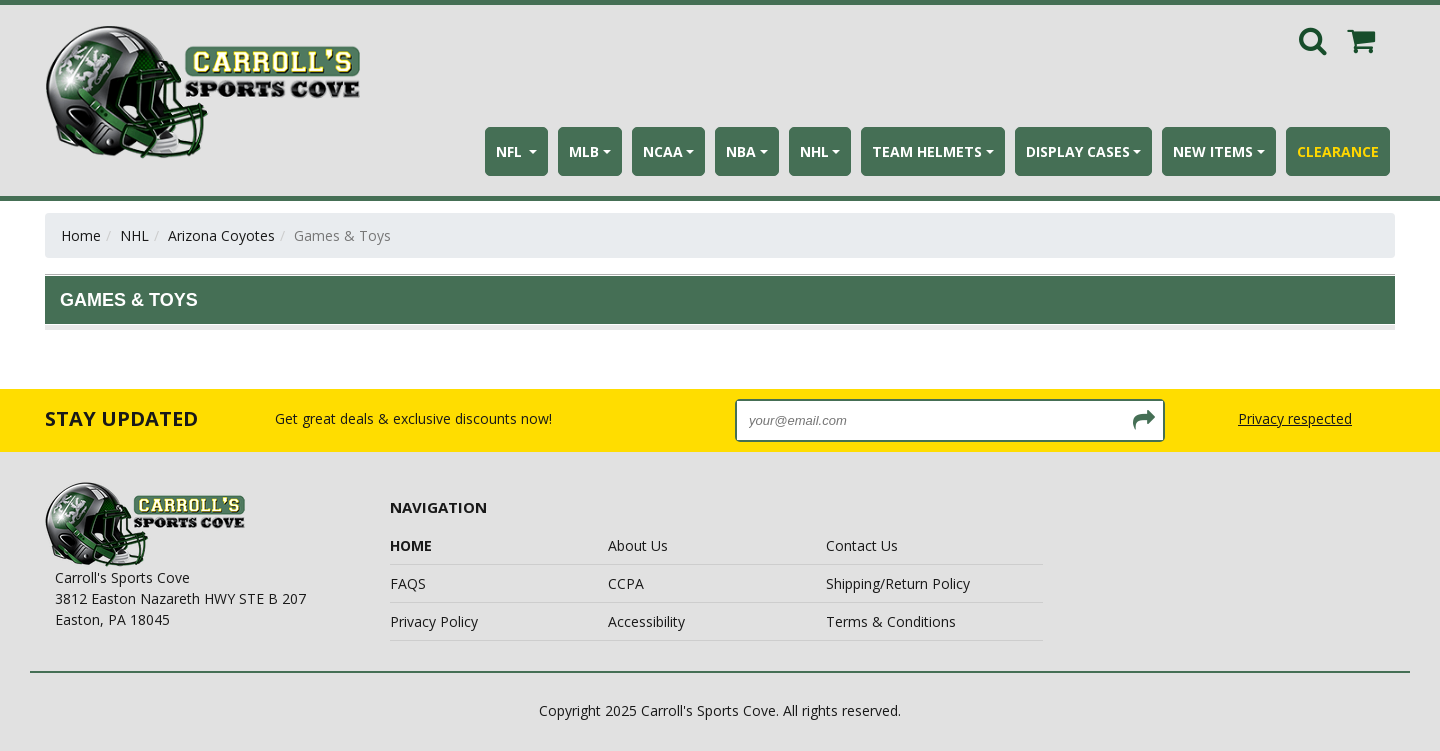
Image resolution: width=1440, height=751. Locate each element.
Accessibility (646, 621)
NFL (511, 151)
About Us (638, 545)
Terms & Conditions (891, 621)
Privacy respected (1295, 418)
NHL (814, 151)
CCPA (626, 583)
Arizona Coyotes (221, 235)
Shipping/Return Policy (898, 583)
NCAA (663, 151)
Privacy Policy (434, 621)
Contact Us (862, 545)
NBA (741, 151)
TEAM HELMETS (927, 151)
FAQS (408, 583)
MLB (584, 151)
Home (81, 235)
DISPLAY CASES (1078, 151)
